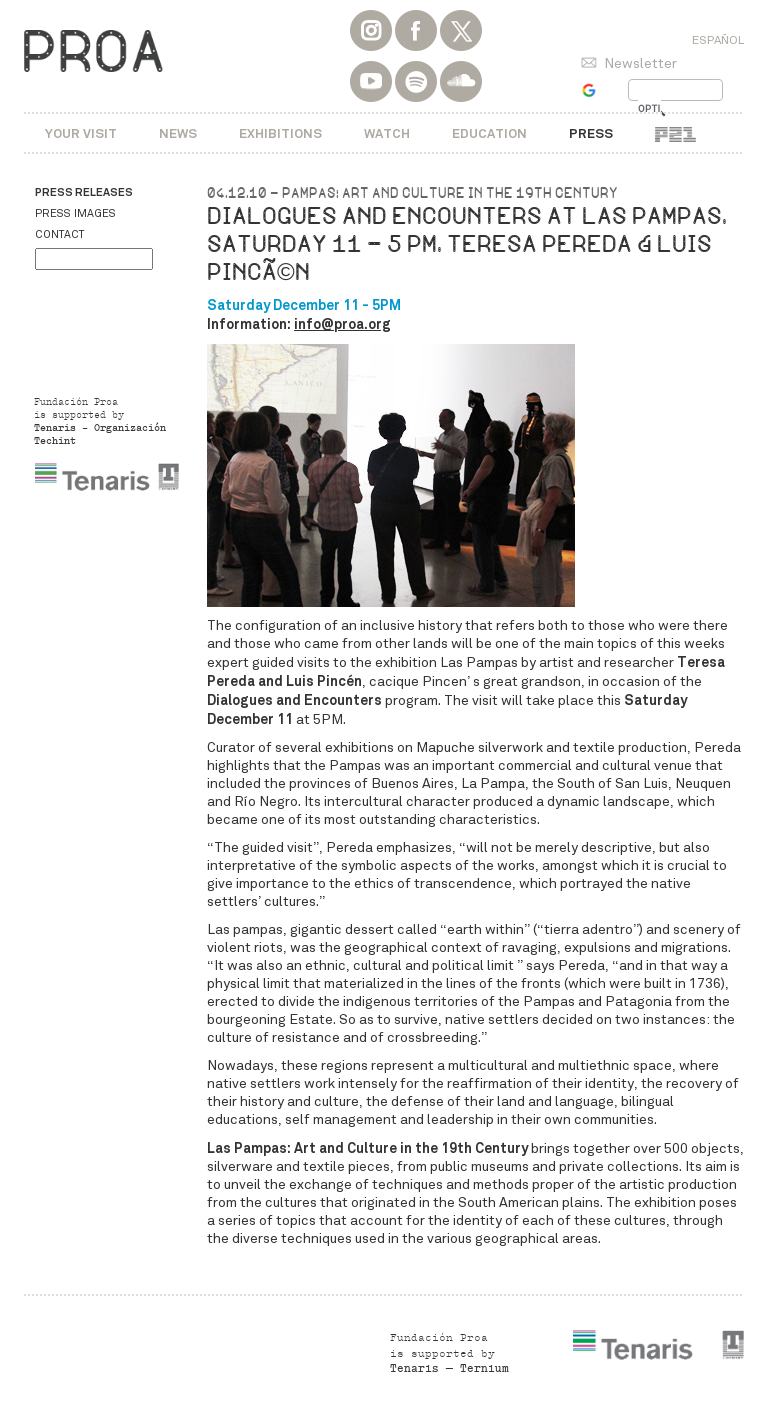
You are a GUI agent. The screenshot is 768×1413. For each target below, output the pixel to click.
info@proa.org (342, 324)
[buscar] (649, 109)
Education (489, 133)
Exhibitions (280, 133)
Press (591, 133)
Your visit (81, 133)
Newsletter (640, 63)
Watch (387, 133)
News (178, 133)
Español (718, 40)
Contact (59, 234)
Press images (75, 213)
